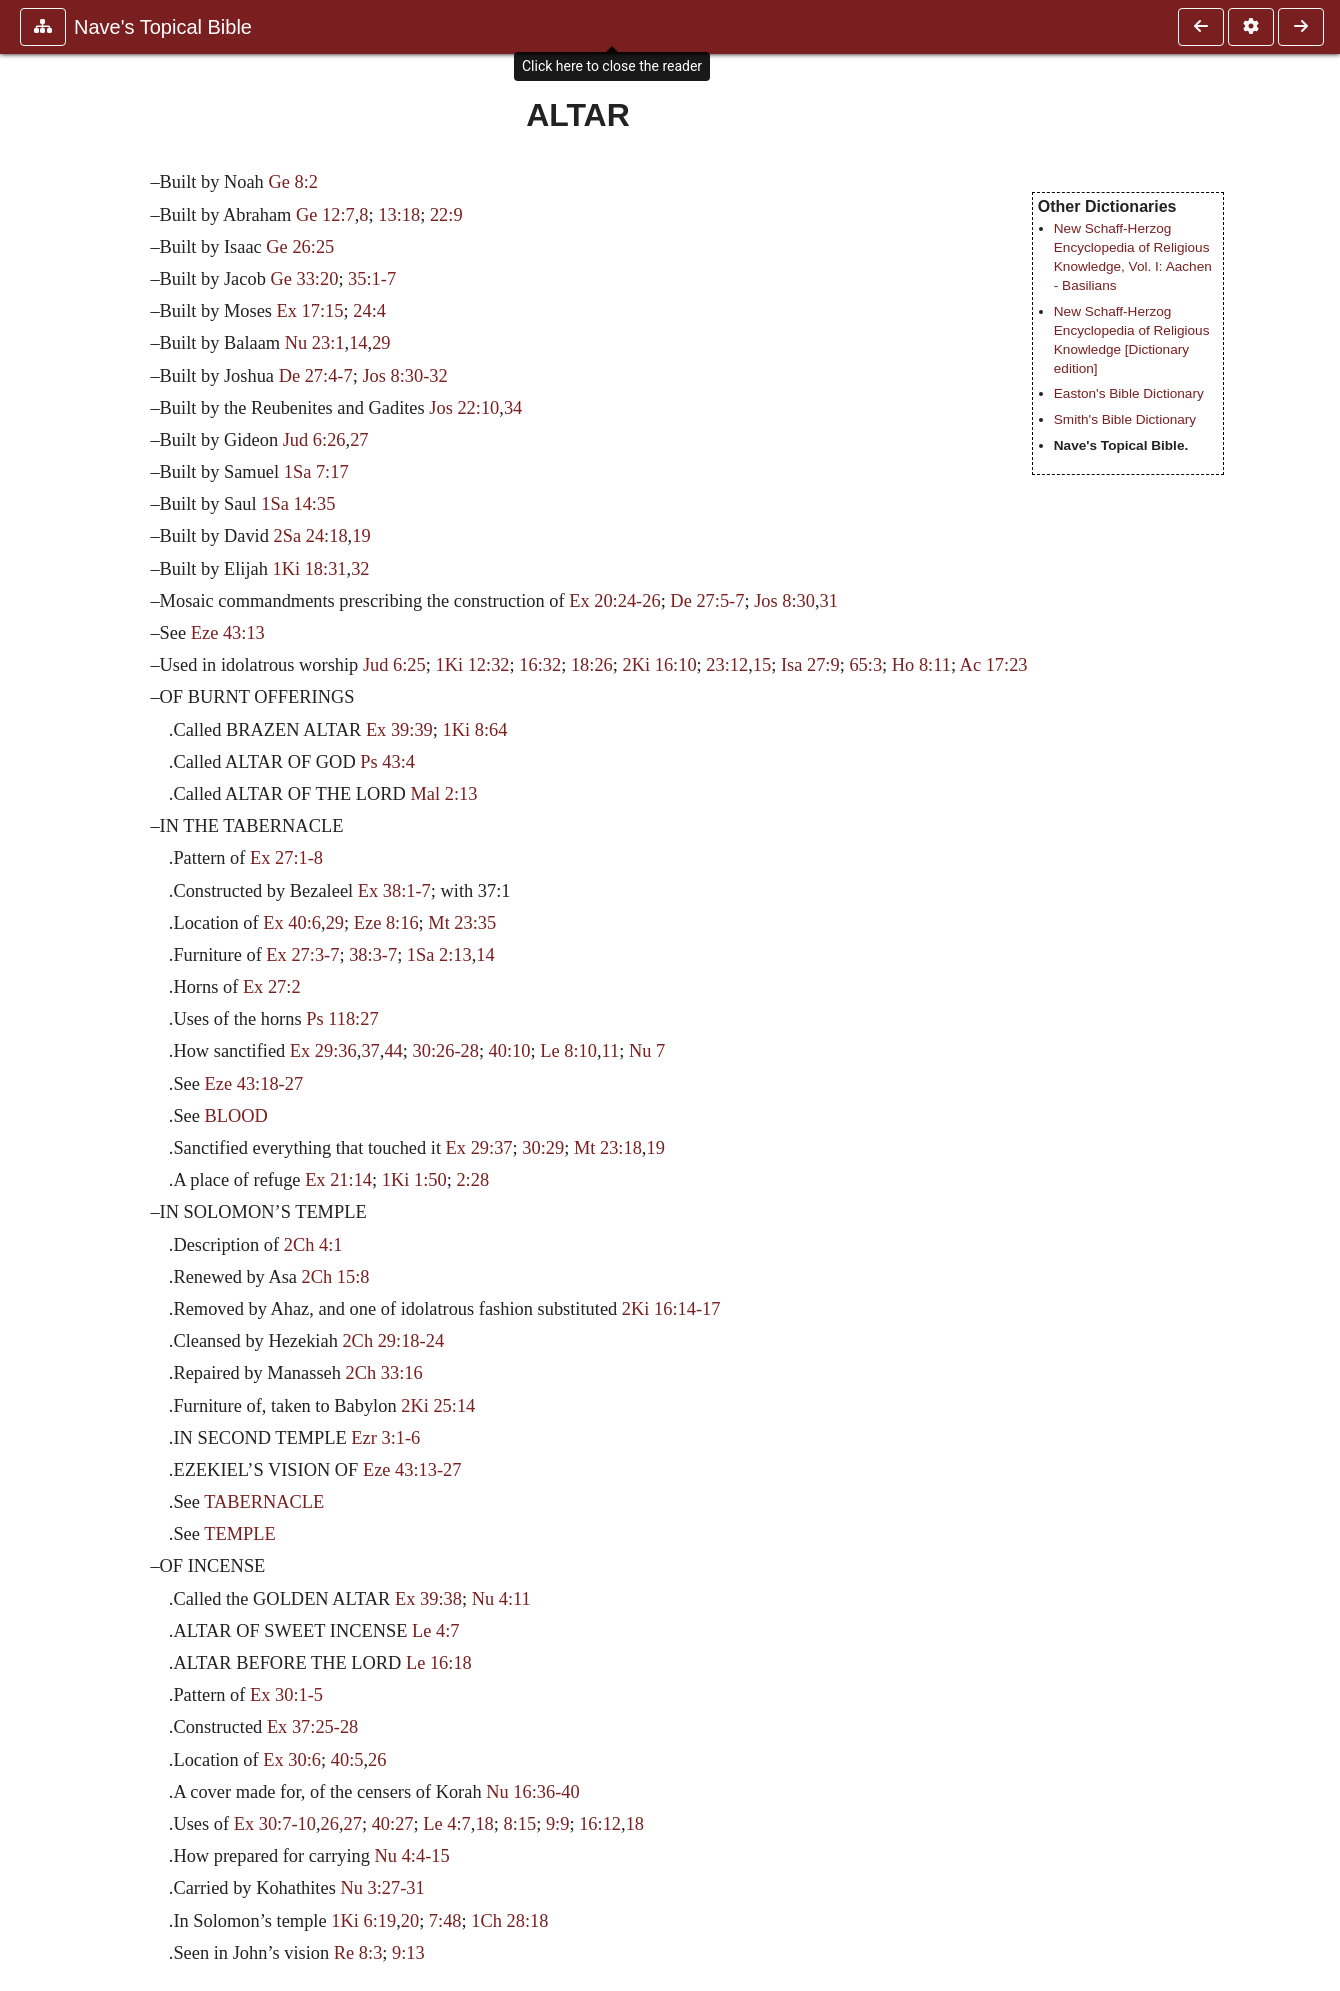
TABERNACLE (264, 1502)
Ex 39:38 (428, 1599)
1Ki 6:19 (363, 1921)
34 (513, 408)
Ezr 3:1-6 (385, 1438)
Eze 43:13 (228, 633)
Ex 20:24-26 (614, 601)
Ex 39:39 (399, 730)
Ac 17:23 (994, 665)
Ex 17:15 (310, 311)
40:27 (393, 1824)
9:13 (408, 1953)
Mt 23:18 (608, 1148)
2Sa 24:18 (311, 536)
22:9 (446, 215)
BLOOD (236, 1116)
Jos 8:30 (784, 601)
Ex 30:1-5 (286, 1695)
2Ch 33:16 (384, 1373)
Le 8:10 (568, 1051)
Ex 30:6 (292, 1760)
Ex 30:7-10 (275, 1824)
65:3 (865, 665)
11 (611, 1051)
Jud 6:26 (314, 440)
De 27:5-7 (707, 601)
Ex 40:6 (292, 923)
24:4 (369, 311)
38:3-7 (373, 955)
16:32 (540, 665)
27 (359, 440)
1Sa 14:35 (298, 504)
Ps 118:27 (342, 1019)
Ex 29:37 (479, 1148)
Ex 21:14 (338, 1180)
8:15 (519, 1824)
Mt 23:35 (462, 923)
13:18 (399, 215)
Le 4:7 (436, 1631)
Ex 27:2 (272, 987)
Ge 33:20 (304, 279)
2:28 (472, 1180)
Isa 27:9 (810, 665)
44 (393, 1051)
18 (484, 1824)
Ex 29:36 (323, 1051)
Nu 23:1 (315, 343)
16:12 (600, 1824)
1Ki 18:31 (309, 569)
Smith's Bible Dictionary (1125, 419)
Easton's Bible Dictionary (1129, 393)
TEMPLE (240, 1534)
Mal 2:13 (444, 794)
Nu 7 (647, 1051)
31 (829, 601)
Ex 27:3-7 (302, 955)
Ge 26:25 (300, 247)
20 (410, 1921)
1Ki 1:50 (414, 1180)
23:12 (727, 665)
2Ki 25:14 (438, 1406)
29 (381, 343)
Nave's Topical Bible (163, 27)
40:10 (510, 1051)
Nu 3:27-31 (382, 1888)
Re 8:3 (358, 1953)
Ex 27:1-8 (286, 858)
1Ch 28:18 (509, 1921)
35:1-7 (372, 279)
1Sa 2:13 (439, 955)
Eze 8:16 (386, 923)
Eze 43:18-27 (254, 1084)
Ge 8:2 (293, 182)
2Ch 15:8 (336, 1277)
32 (360, 569)
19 (361, 536)
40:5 (347, 1760)
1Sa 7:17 (316, 472)
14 (358, 343)
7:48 (445, 1921)
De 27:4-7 (316, 376)
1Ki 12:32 (472, 665)
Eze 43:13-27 (412, 1470)
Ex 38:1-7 (394, 891)
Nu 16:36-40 (532, 1792)
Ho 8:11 (921, 665)
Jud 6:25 (394, 665)
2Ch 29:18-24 (393, 1341)
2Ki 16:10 (660, 665)
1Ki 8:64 (475, 730)
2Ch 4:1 (313, 1245)
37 (370, 1051)
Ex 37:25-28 (312, 1727)
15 (762, 665)
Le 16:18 (439, 1663)
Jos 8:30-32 (404, 376)
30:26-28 (445, 1051)
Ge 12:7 (325, 215)
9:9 (558, 1824)
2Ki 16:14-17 (671, 1309)
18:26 (592, 665)
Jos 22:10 (464, 408)
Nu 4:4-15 (412, 1856)
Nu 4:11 (501, 1599)
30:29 (543, 1148)
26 (377, 1760)
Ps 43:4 (387, 762)
